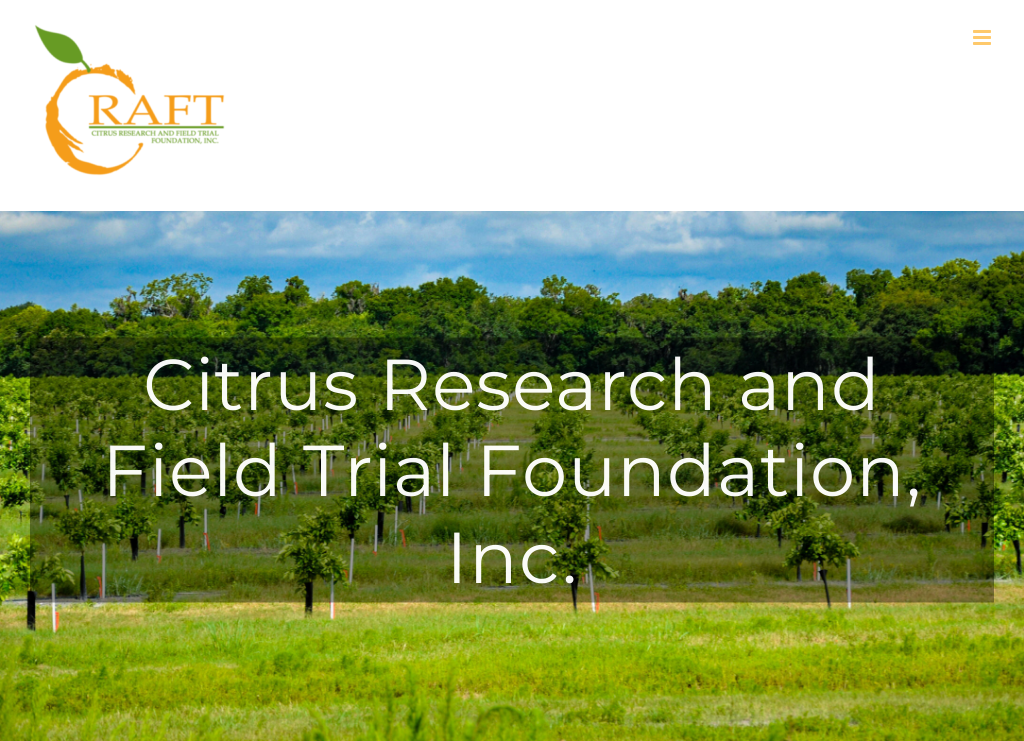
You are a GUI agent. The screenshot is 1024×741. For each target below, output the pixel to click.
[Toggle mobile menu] (983, 37)
